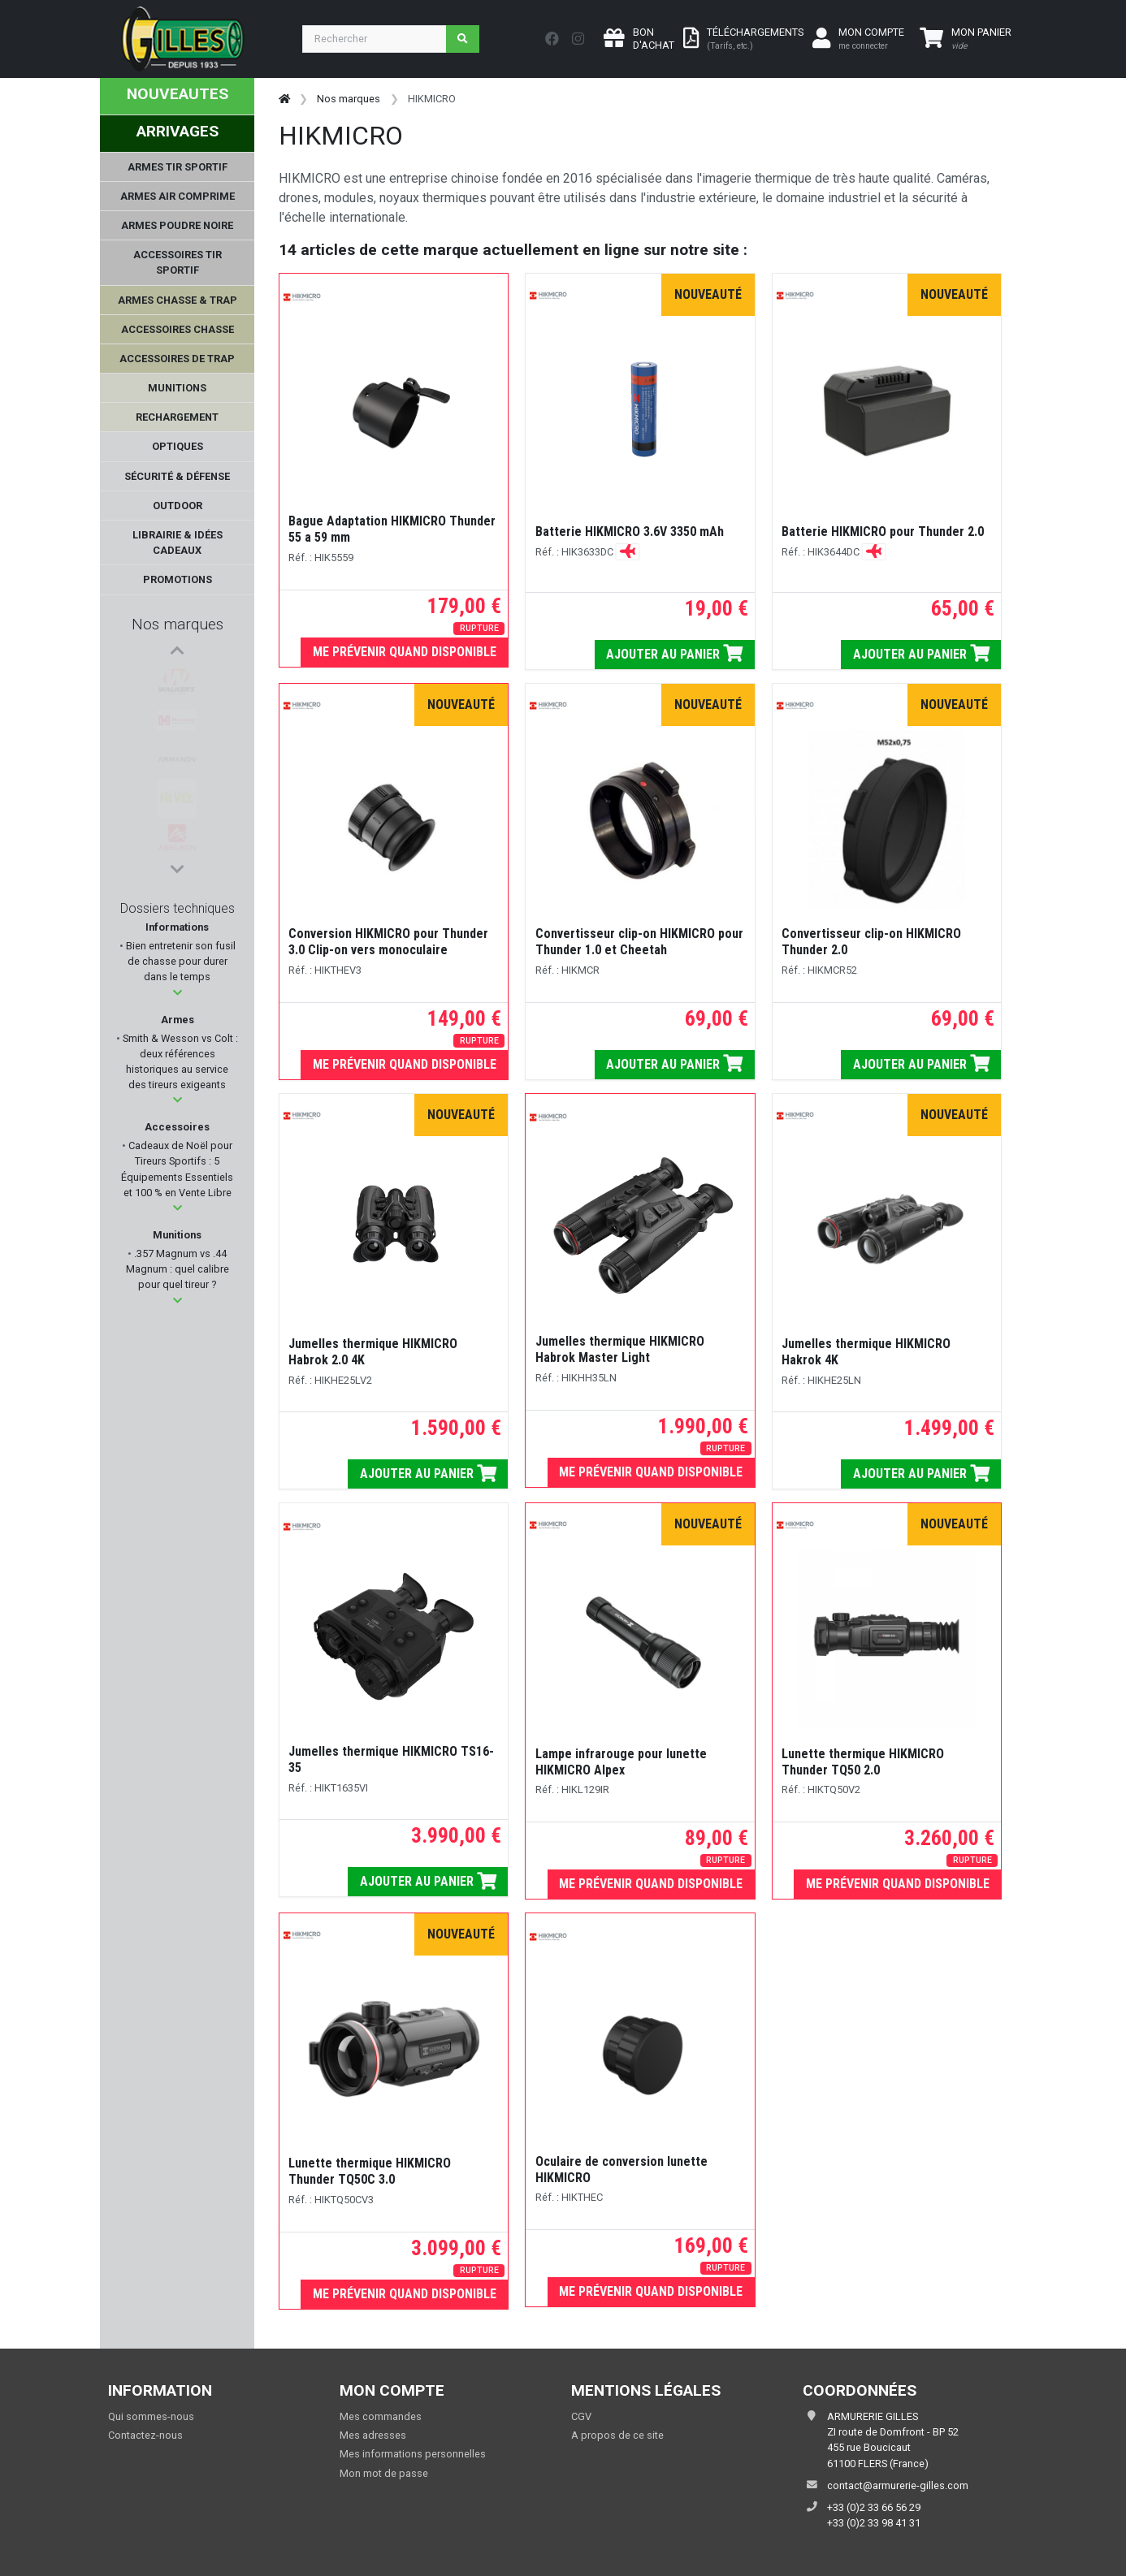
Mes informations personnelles (413, 2454)
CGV (581, 2416)
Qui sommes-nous (151, 2416)
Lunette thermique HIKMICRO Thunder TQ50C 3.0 (369, 2171)
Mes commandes (381, 2416)
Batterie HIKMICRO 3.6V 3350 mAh (629, 531)
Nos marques (177, 624)
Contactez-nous (145, 2435)
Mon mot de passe (384, 2473)
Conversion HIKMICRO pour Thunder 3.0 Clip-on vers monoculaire (388, 941)
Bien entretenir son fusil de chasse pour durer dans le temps (179, 961)
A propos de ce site (617, 2435)
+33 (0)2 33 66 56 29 (873, 2507)
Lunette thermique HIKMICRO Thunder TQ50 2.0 (863, 1762)
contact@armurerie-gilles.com (897, 2485)
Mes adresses (373, 2435)
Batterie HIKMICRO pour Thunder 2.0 (883, 531)
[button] (177, 993)
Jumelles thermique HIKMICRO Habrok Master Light (619, 1349)
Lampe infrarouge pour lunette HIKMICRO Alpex (621, 1762)
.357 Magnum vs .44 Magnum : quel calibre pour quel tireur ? (177, 1268)
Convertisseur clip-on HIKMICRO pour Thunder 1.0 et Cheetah (639, 941)
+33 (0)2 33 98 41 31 (873, 2523)
